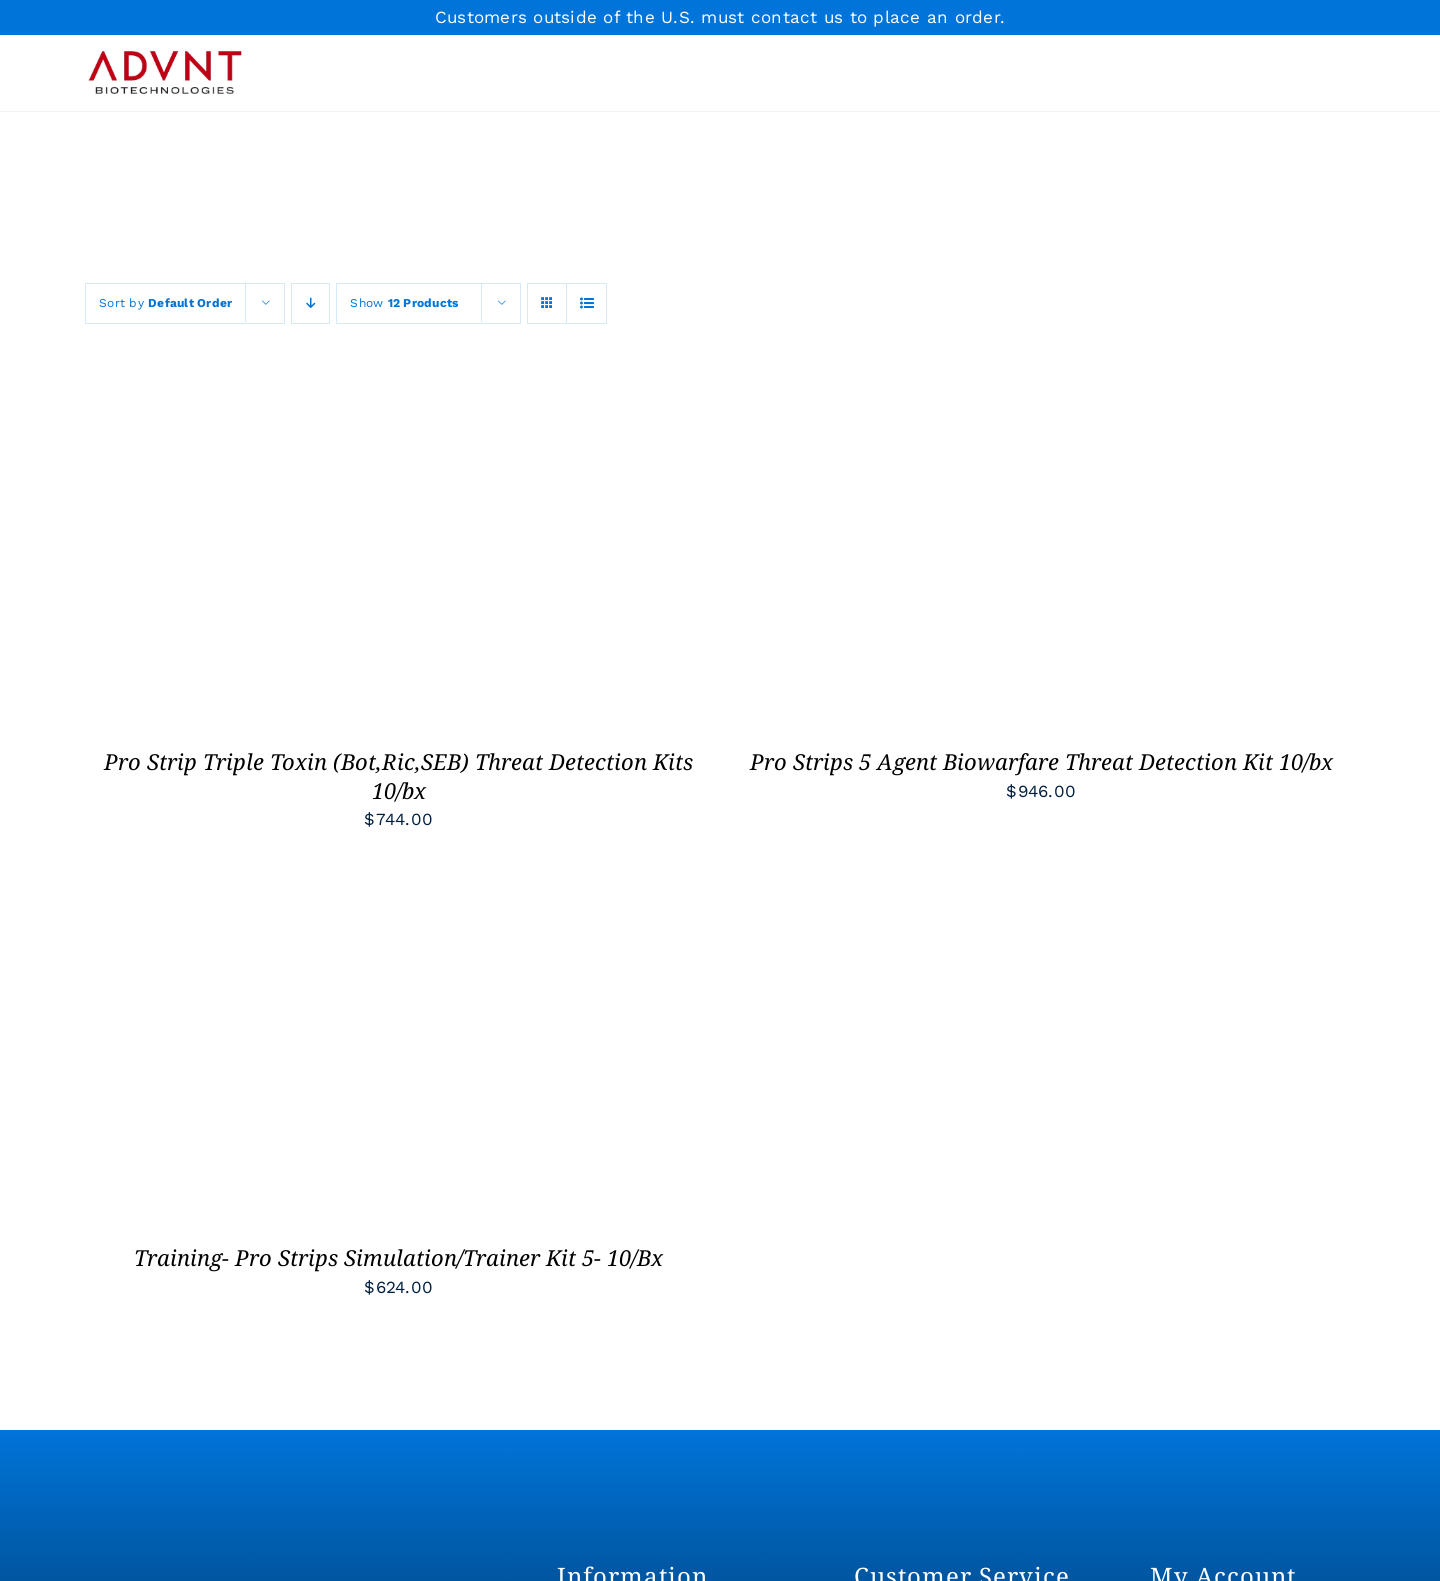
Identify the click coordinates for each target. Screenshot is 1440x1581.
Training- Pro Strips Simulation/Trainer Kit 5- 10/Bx (398, 1257)
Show (404, 303)
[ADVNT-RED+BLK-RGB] (165, 54)
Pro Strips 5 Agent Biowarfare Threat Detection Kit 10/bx (1041, 761)
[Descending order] (310, 303)
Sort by (165, 303)
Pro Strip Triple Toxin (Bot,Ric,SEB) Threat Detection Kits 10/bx (398, 775)
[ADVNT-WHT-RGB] (222, 1568)
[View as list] (586, 303)
